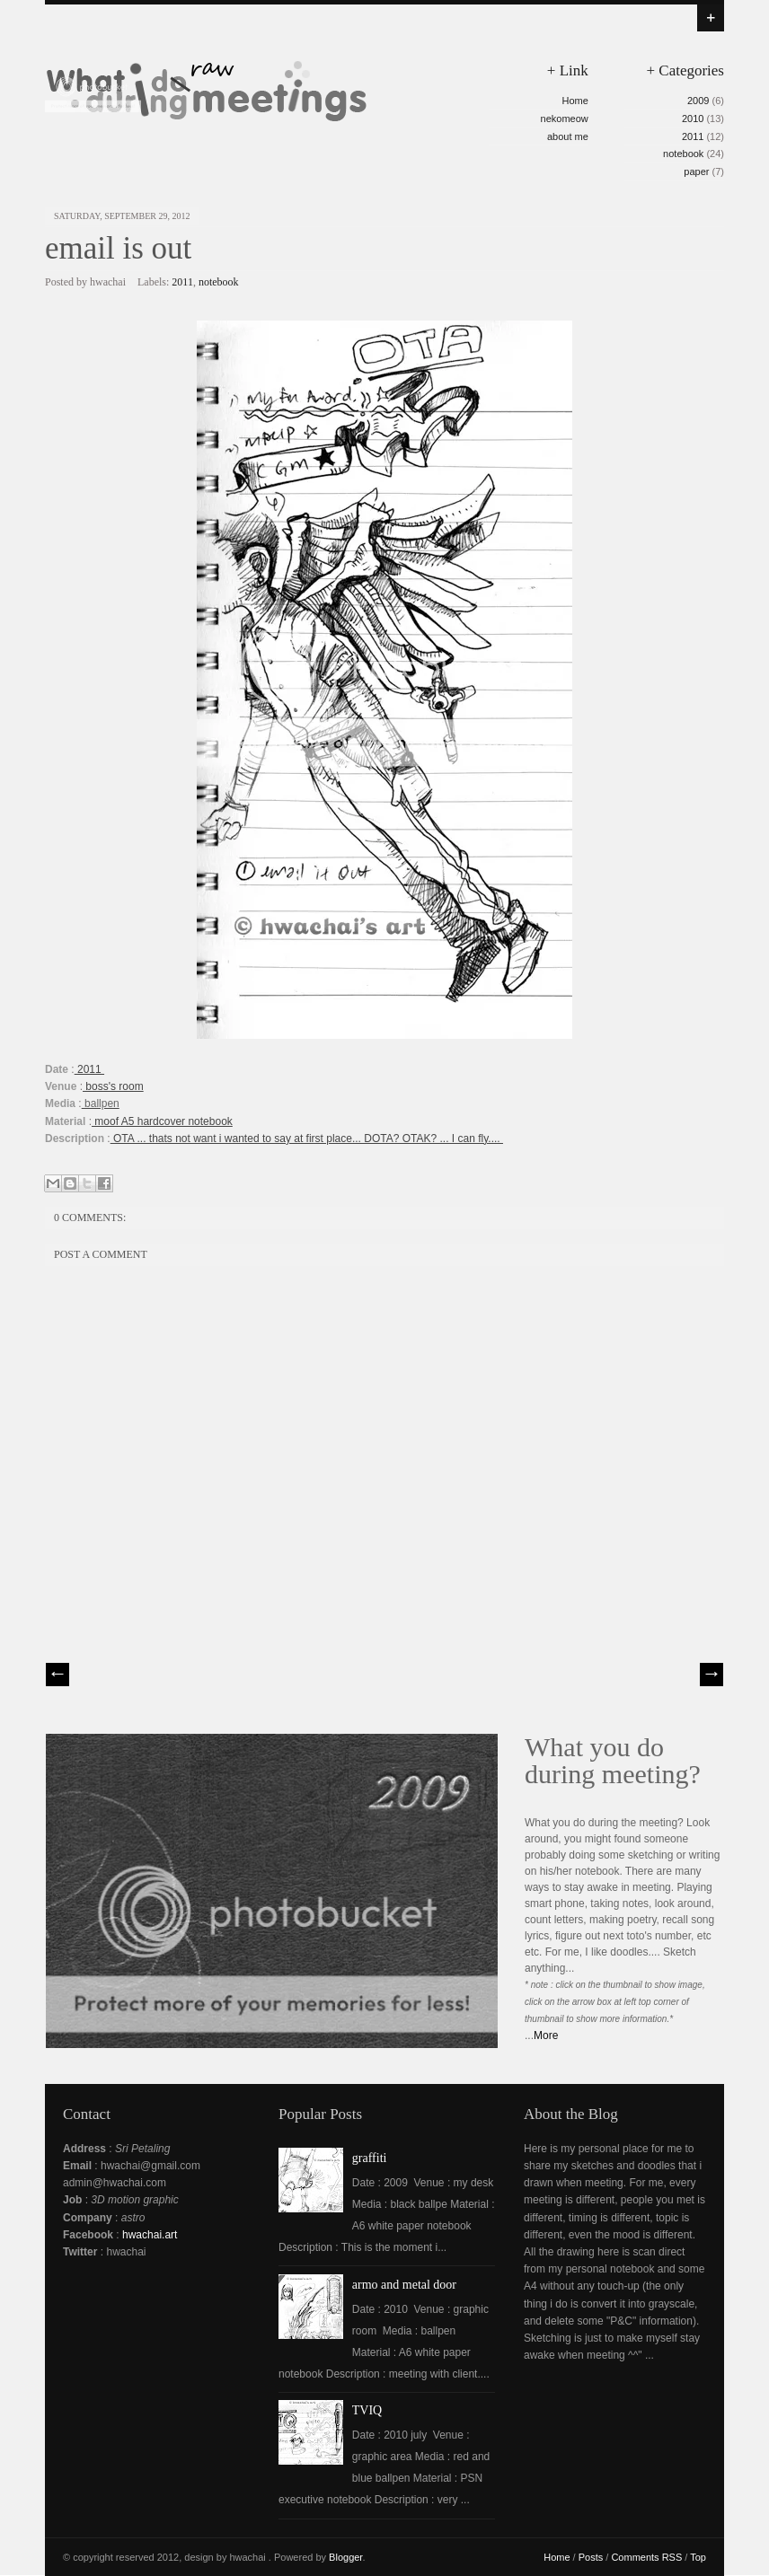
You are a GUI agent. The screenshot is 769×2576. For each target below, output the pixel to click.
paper (696, 171)
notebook (683, 153)
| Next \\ (711, 1674)
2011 (692, 136)
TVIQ (367, 2410)
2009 (698, 100)
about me (567, 136)
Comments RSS (646, 2557)
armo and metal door (404, 2284)
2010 (692, 118)
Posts (591, 2557)
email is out (118, 248)
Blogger (345, 2557)
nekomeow (564, 118)
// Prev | (57, 1674)
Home (574, 100)
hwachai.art (149, 2235)
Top (698, 2557)
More (546, 2035)
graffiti (369, 2158)
